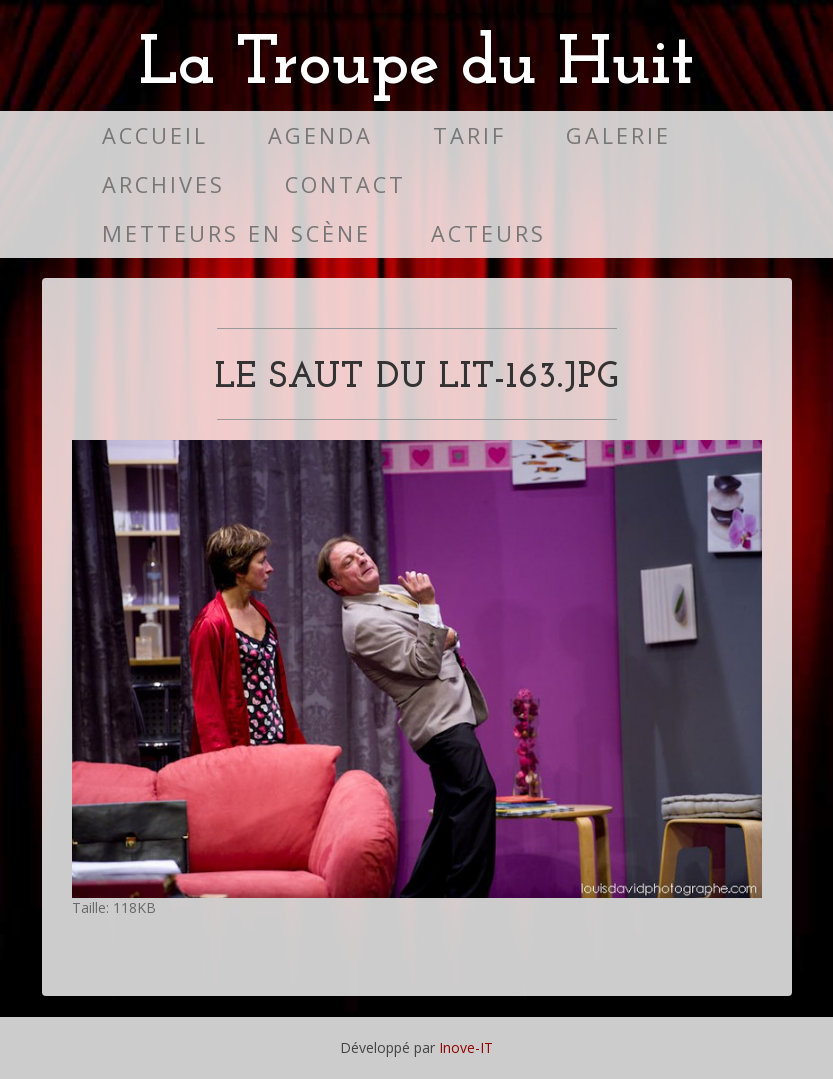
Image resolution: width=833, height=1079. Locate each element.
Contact (345, 184)
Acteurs (488, 233)
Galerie (618, 135)
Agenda (320, 135)
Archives (163, 184)
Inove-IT (466, 1047)
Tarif (469, 135)
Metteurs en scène (236, 233)
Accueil (155, 135)
